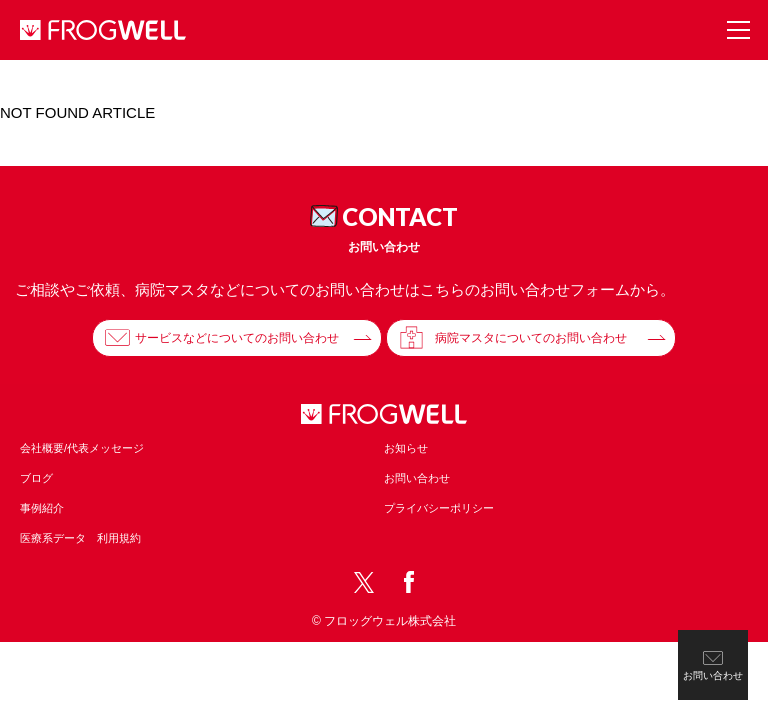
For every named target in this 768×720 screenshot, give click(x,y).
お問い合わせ (417, 478)
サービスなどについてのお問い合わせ (237, 338)
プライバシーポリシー (439, 508)
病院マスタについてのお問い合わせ (531, 338)
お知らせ (406, 448)
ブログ (36, 478)
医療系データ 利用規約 (80, 538)
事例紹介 (42, 508)
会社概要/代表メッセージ (82, 448)
